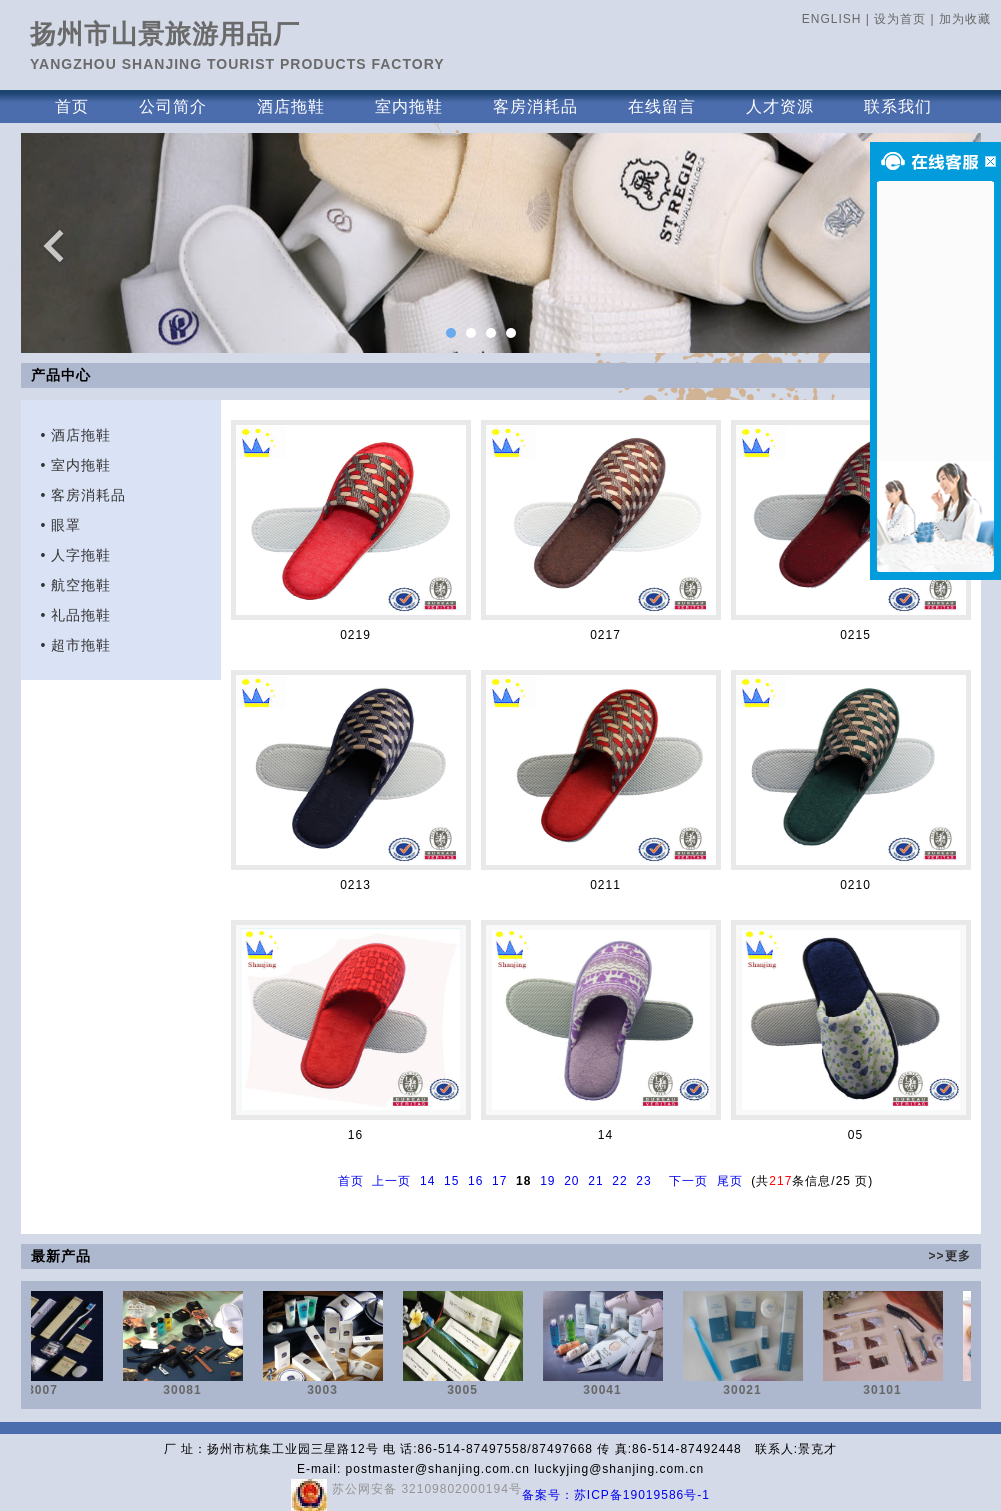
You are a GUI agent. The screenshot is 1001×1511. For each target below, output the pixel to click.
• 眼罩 (61, 525)
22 (619, 1181)
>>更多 (949, 1256)
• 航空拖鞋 (76, 585)
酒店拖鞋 (291, 106)
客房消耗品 (535, 106)
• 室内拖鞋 (76, 465)
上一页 (391, 1181)
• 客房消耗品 (84, 495)
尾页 (730, 1181)
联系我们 (898, 106)
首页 (72, 106)
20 (571, 1181)
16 (475, 1181)
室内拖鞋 (409, 106)
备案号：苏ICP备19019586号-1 (616, 1495)
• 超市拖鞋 (76, 645)
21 (595, 1181)
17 (499, 1181)
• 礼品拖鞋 (76, 615)
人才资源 (780, 106)
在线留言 (662, 106)
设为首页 (900, 19)
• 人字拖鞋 (76, 555)
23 (643, 1181)
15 (451, 1181)
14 (427, 1181)
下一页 (688, 1181)
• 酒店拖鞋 (76, 435)
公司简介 (173, 106)
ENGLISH (832, 19)
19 (547, 1181)
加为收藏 (965, 19)
